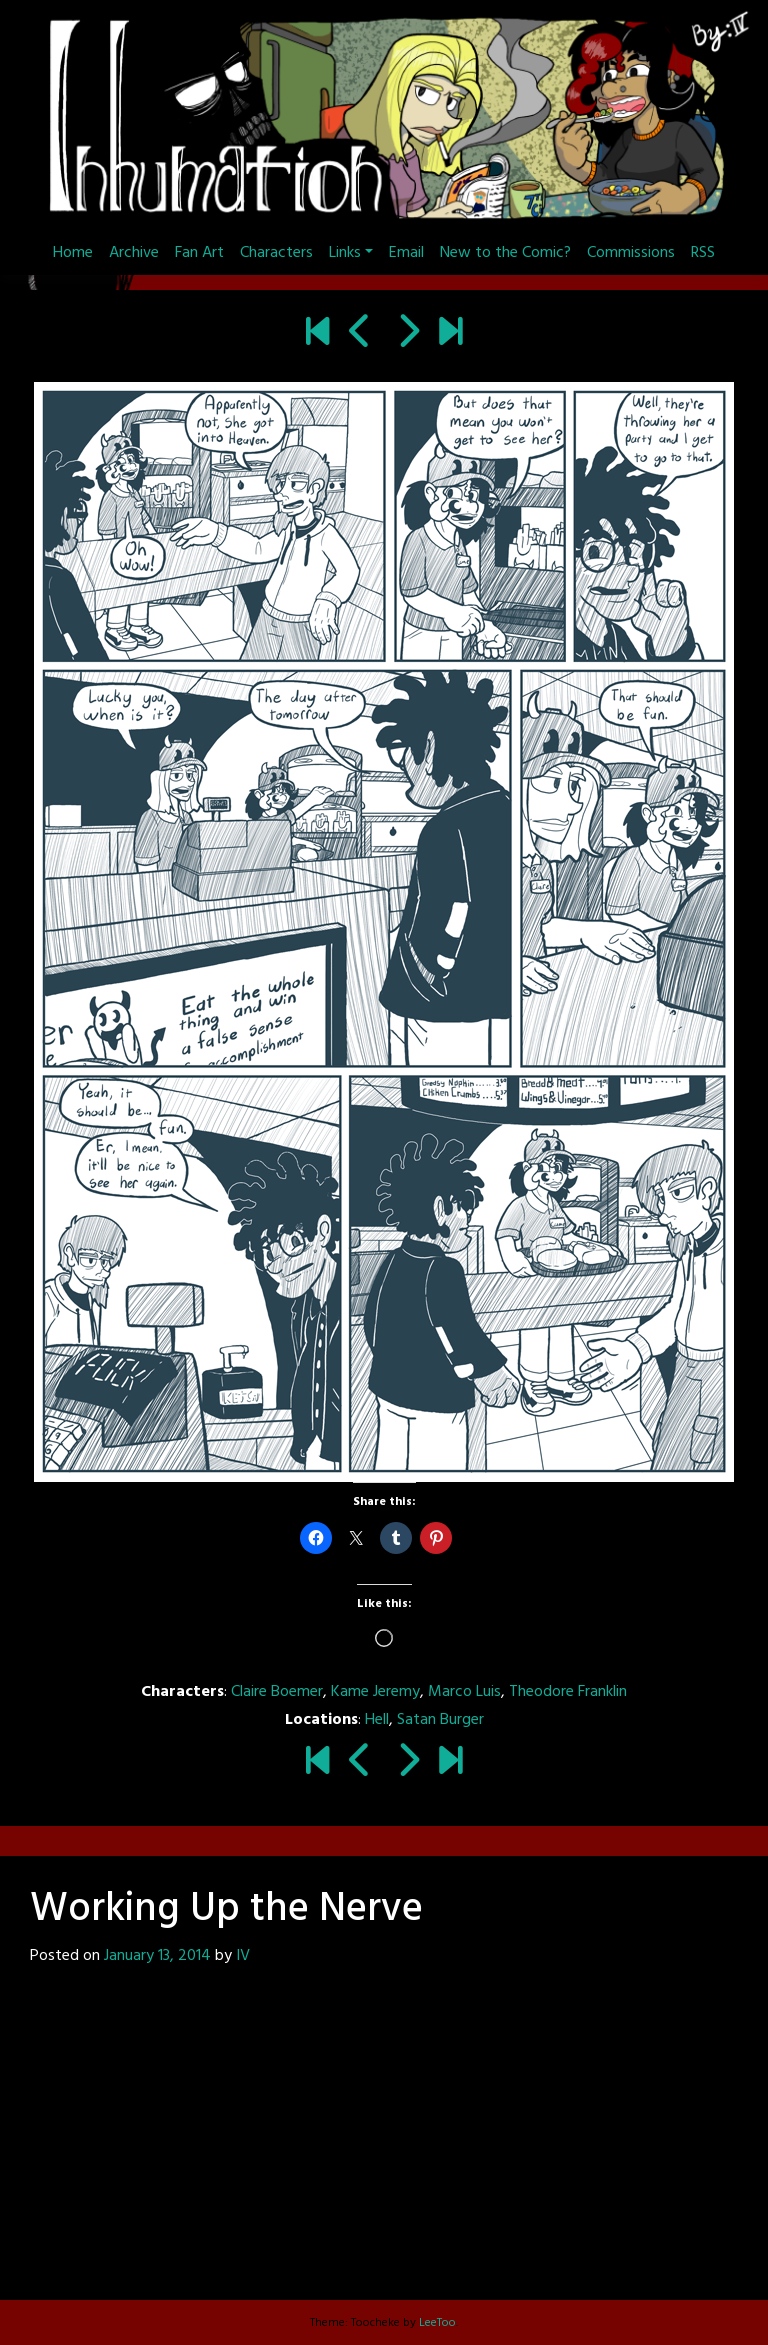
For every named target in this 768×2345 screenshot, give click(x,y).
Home (73, 253)
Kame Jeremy (375, 1692)
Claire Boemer (277, 1692)
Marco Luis (464, 1692)
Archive (134, 253)
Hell (377, 1720)
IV (243, 1956)
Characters (276, 253)
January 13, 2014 (157, 1956)
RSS (703, 253)
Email (406, 253)
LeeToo (437, 2323)
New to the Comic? (505, 253)
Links (345, 253)
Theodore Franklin (568, 1692)
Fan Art (199, 253)
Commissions (631, 253)
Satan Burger (440, 1720)
